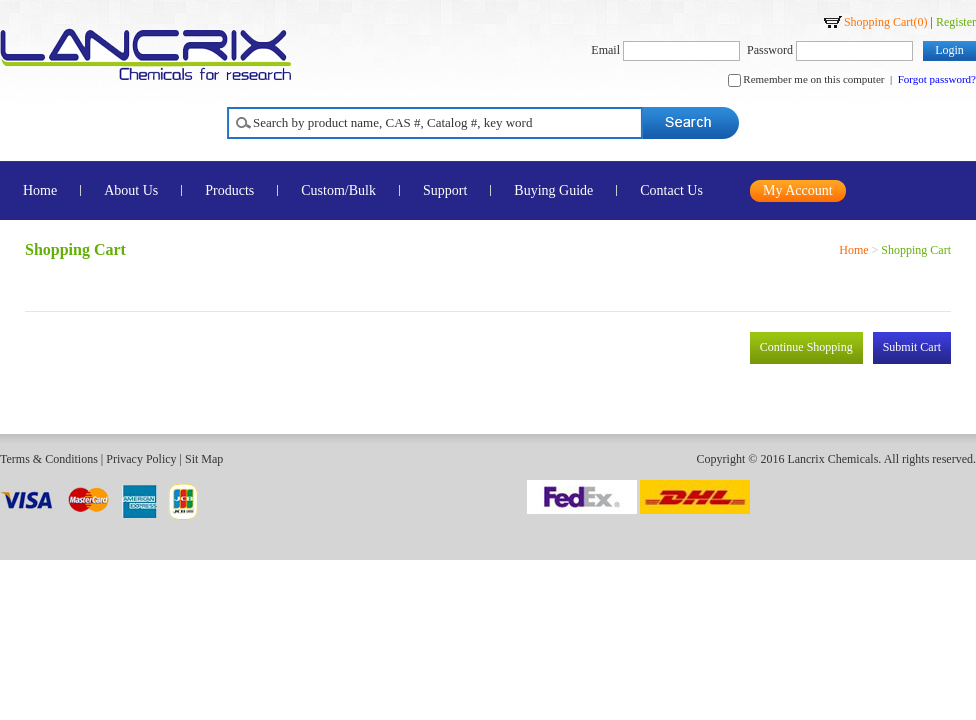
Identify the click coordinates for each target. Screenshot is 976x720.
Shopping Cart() (886, 22)
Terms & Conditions (49, 459)
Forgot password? (937, 79)
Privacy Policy (141, 459)
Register (956, 22)
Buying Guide (553, 190)
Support (445, 190)
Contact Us (671, 190)
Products (229, 190)
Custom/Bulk (338, 190)
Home (853, 250)
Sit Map (204, 459)
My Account (798, 190)
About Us (131, 190)
